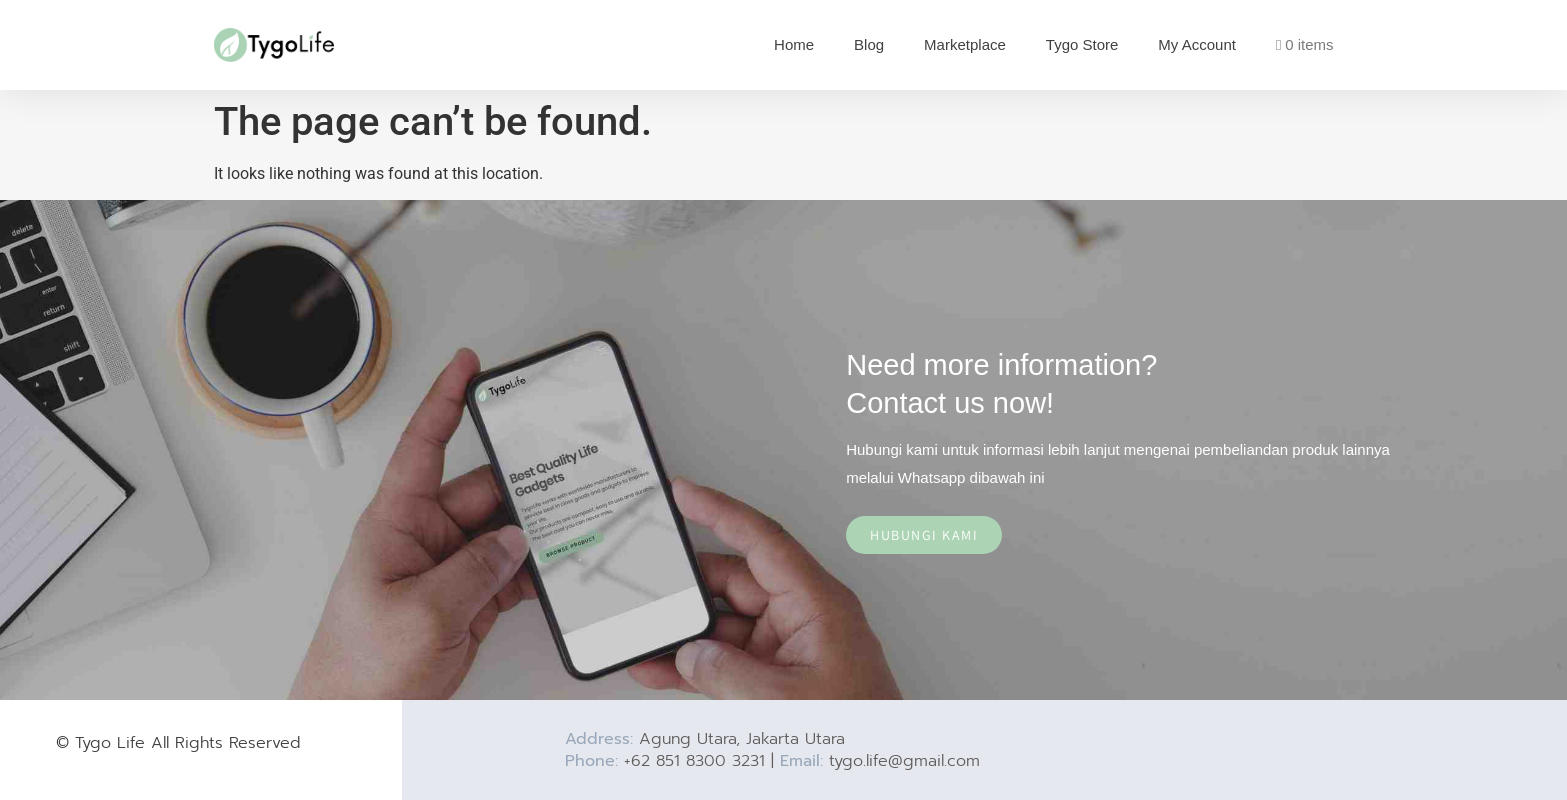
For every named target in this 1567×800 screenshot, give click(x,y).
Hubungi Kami (924, 535)
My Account (1197, 44)
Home (794, 44)
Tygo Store (1082, 44)
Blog (869, 44)
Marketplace (965, 44)
